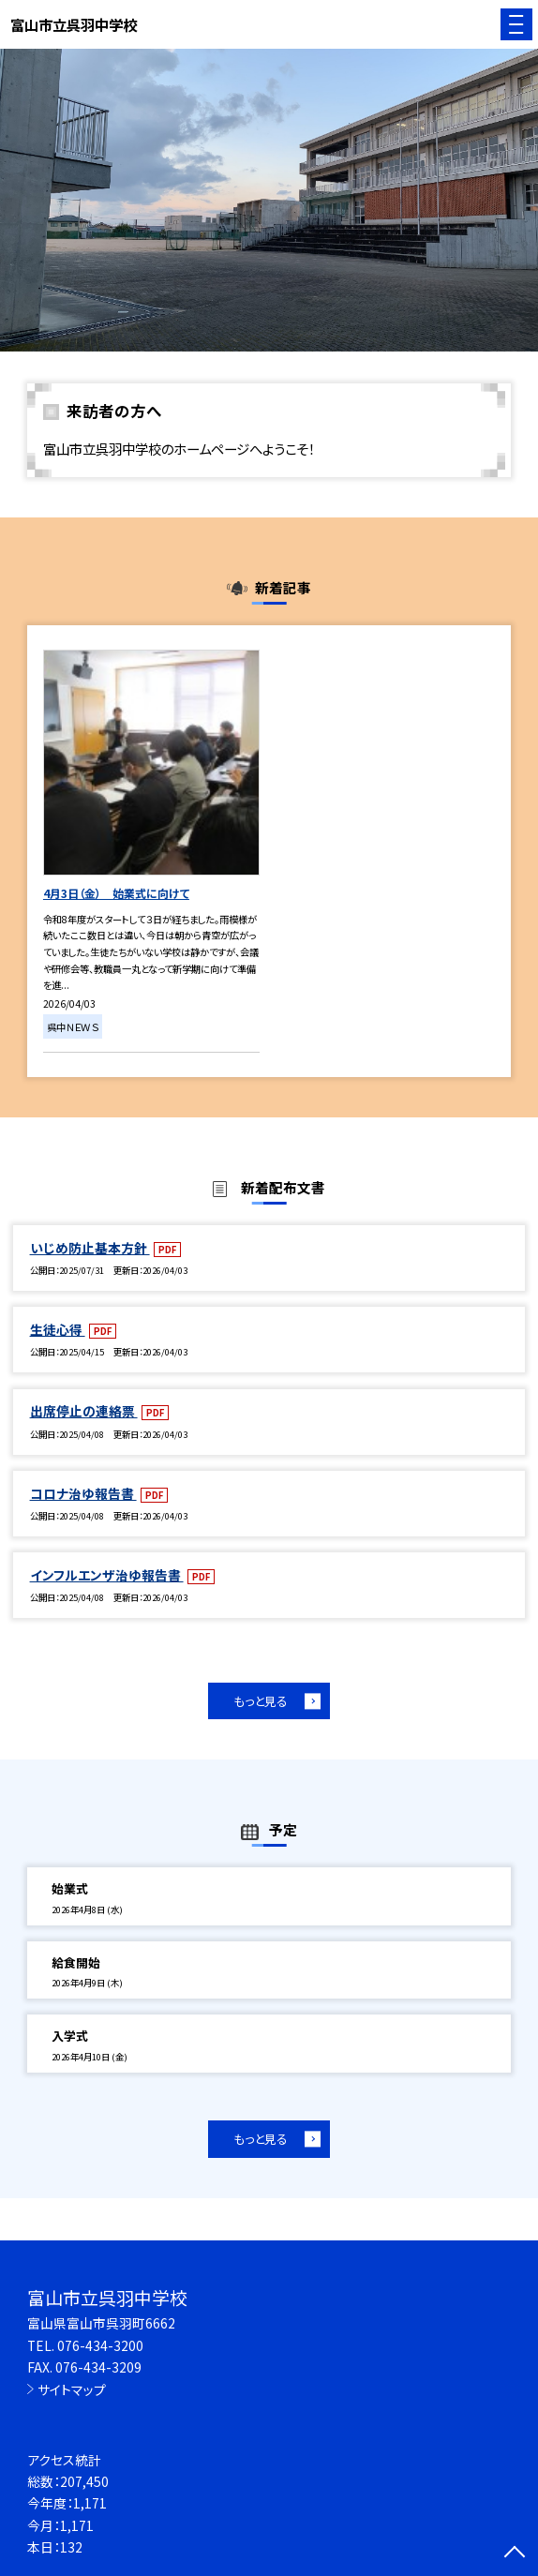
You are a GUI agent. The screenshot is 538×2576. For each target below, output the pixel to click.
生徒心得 (57, 1329)
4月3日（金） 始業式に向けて (116, 893)
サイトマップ (71, 2389)
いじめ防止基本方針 (90, 1247)
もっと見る (260, 1701)
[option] (269, 200)
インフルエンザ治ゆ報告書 (107, 1574)
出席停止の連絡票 (84, 1410)
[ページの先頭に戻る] (514, 2553)
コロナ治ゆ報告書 (83, 1493)
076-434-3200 (100, 2345)
